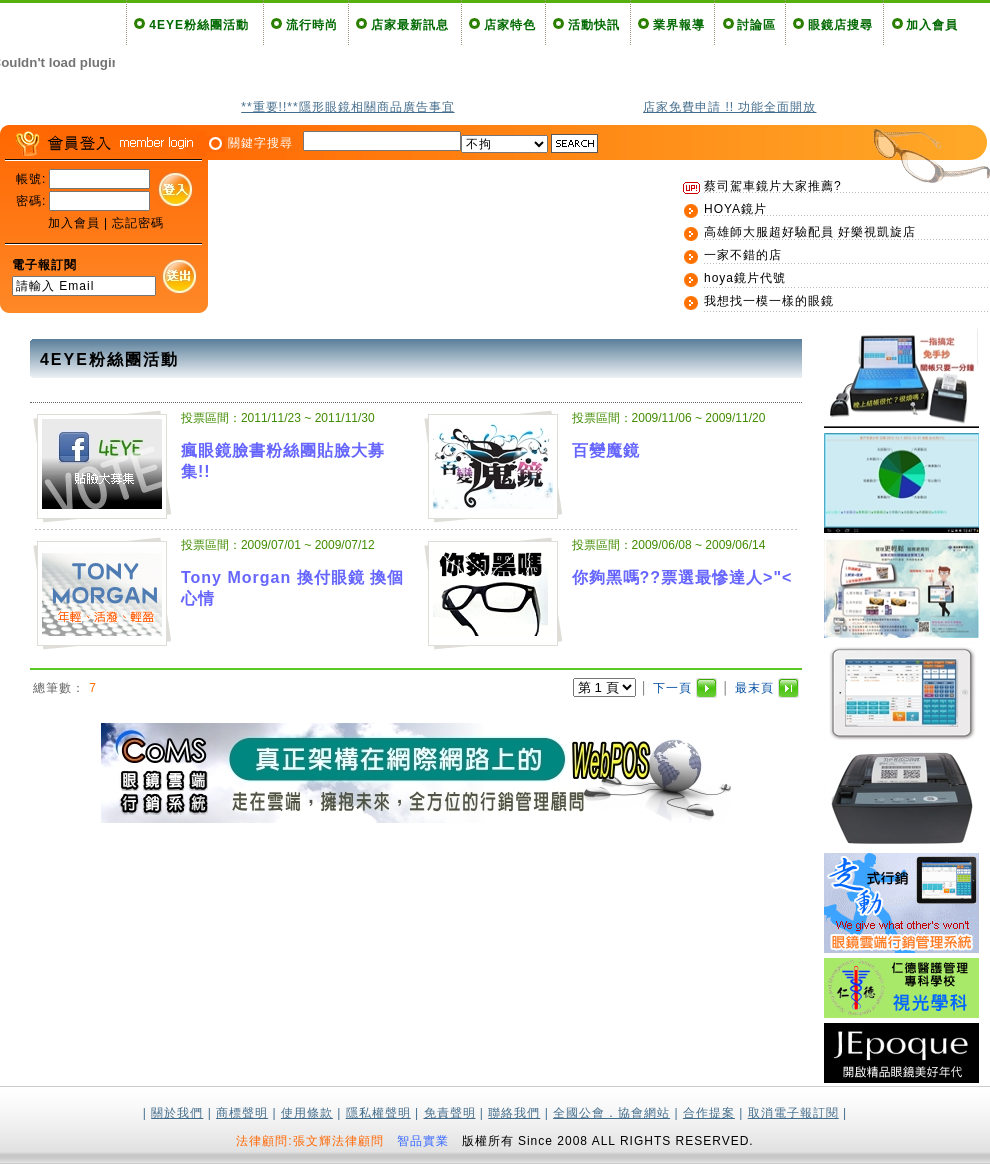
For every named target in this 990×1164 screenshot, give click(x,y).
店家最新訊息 (410, 25)
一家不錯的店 (743, 255)
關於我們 (177, 1113)
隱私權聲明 (378, 1113)
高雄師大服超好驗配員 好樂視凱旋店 (810, 232)
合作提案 (709, 1113)
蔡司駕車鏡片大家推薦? (773, 186)
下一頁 (672, 688)
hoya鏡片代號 (745, 278)
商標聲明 (242, 1113)
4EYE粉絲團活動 (199, 25)
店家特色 (510, 25)
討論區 (756, 25)
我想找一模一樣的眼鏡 (769, 301)
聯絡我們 (514, 1113)
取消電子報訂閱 (793, 1113)
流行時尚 (312, 25)
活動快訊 (594, 25)
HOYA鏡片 (735, 209)
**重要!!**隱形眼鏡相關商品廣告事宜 (347, 107)
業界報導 (679, 25)
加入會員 (932, 25)
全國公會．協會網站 (611, 1113)
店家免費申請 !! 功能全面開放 (729, 107)
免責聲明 (450, 1113)
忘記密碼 (138, 223)
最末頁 (754, 688)
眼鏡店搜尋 (840, 25)
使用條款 (307, 1113)
